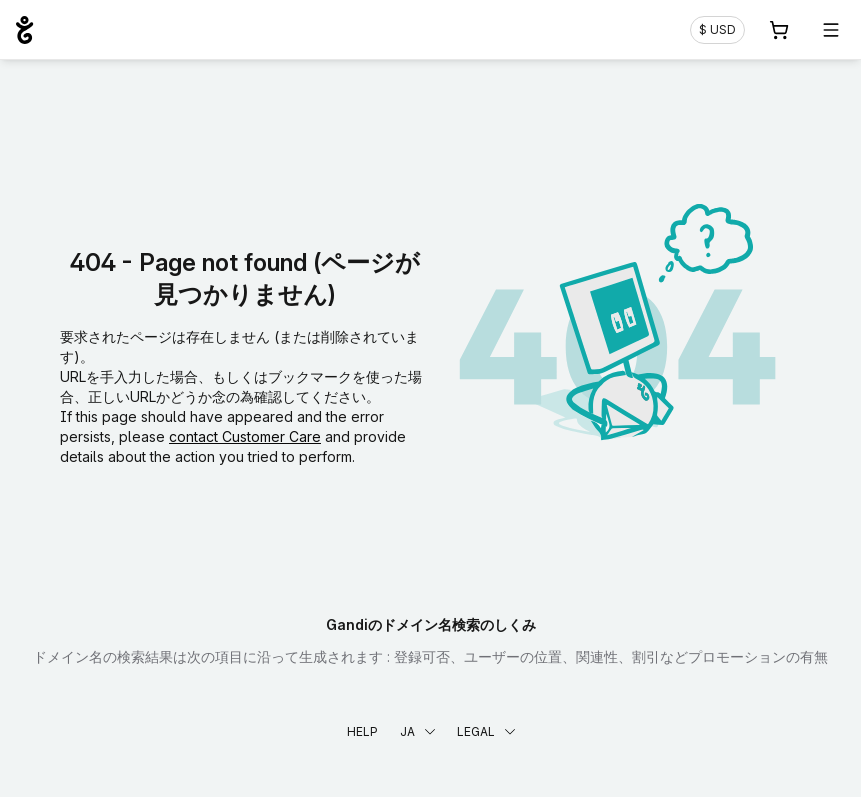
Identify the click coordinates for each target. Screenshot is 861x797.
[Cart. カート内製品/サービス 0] (779, 30)
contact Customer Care (245, 436)
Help (362, 731)
